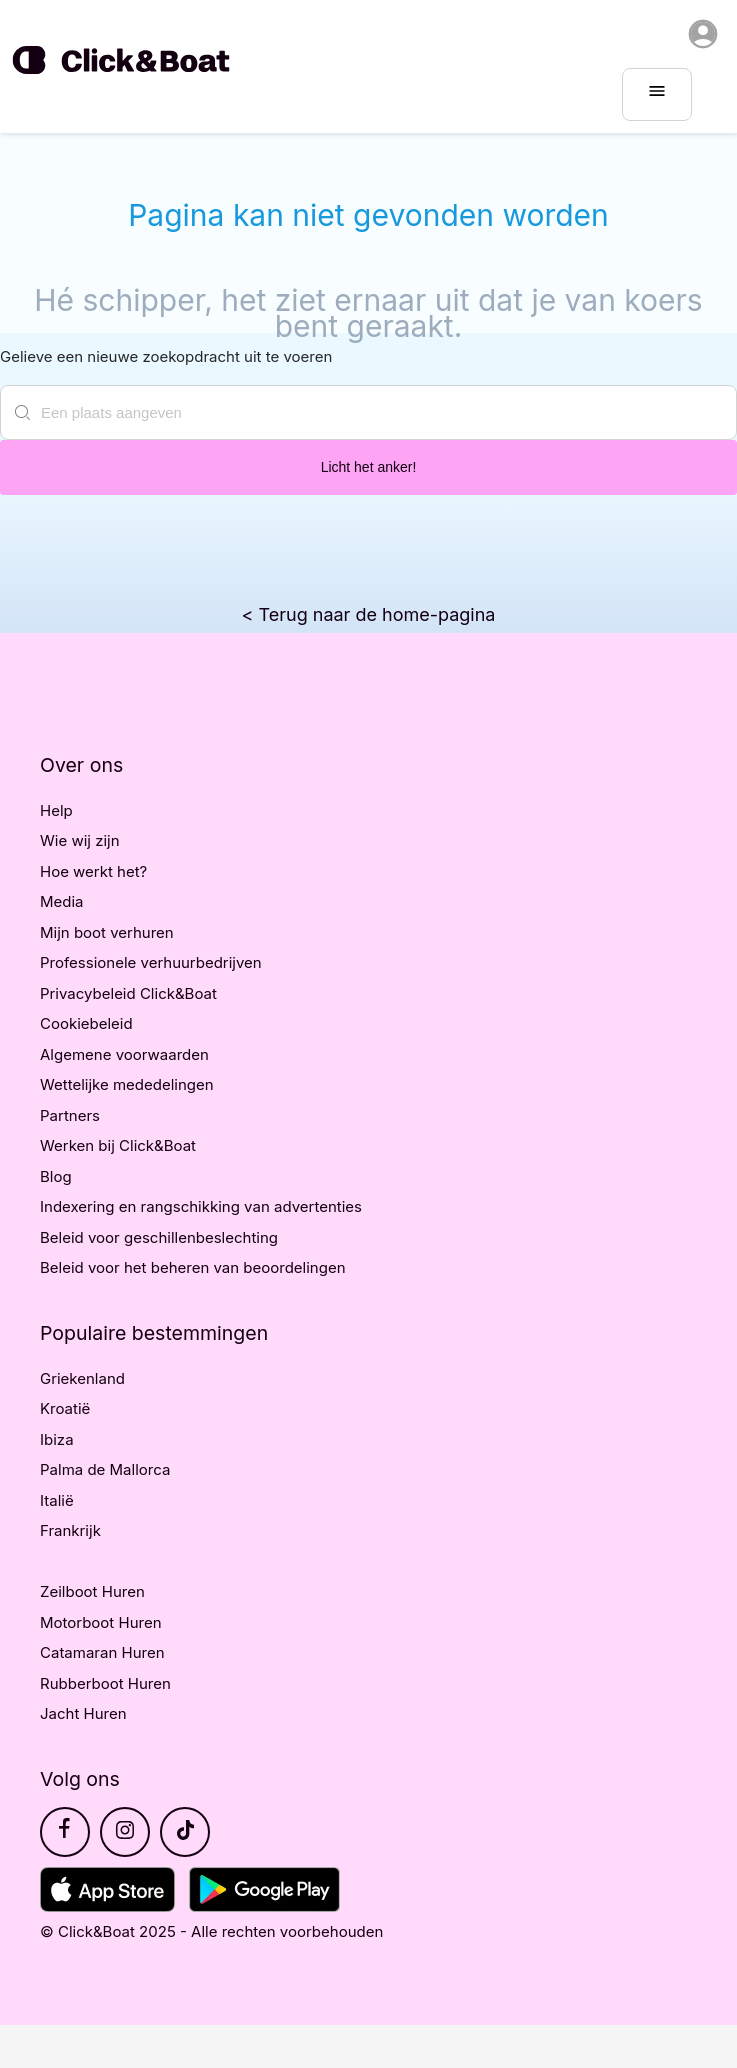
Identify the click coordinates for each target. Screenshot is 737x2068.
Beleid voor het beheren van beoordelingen (193, 1267)
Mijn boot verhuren (107, 932)
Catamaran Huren (102, 1652)
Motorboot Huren (101, 1622)
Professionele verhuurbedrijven (151, 962)
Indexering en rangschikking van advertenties (201, 1206)
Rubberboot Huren (105, 1683)
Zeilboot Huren (92, 1591)
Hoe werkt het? (93, 871)
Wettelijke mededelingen (127, 1084)
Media (62, 901)
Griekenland (82, 1378)
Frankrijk (70, 1530)
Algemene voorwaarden (124, 1054)
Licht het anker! (369, 467)
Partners (70, 1115)
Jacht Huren (83, 1713)
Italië (57, 1500)
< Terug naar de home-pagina (369, 614)
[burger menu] (657, 94)
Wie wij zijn (80, 840)
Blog (56, 1176)
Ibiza (57, 1439)
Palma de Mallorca (105, 1469)
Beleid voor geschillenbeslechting (159, 1237)
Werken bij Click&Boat (118, 1145)
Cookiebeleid (86, 1023)
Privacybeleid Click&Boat (128, 993)
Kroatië (65, 1408)
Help (56, 810)
